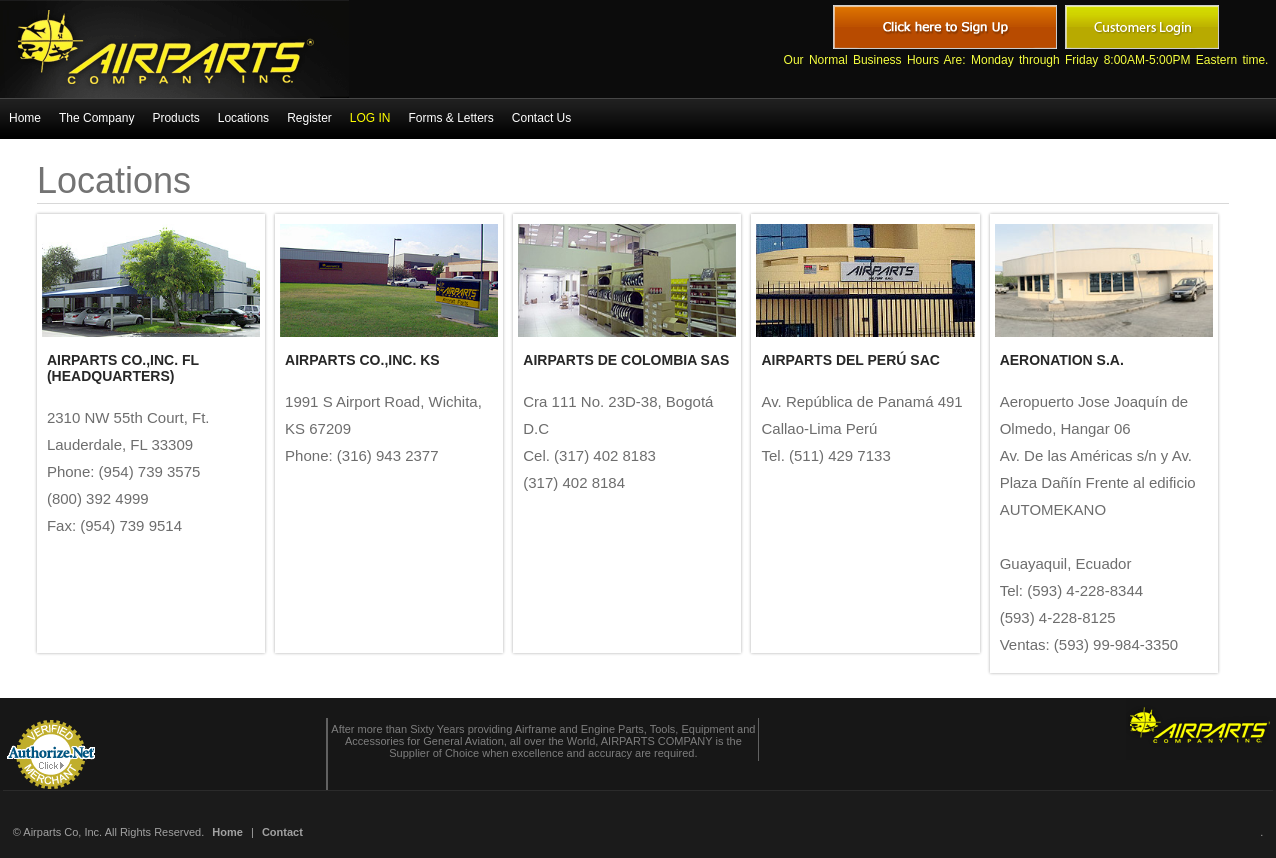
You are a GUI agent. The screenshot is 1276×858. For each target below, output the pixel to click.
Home (227, 832)
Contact (282, 832)
